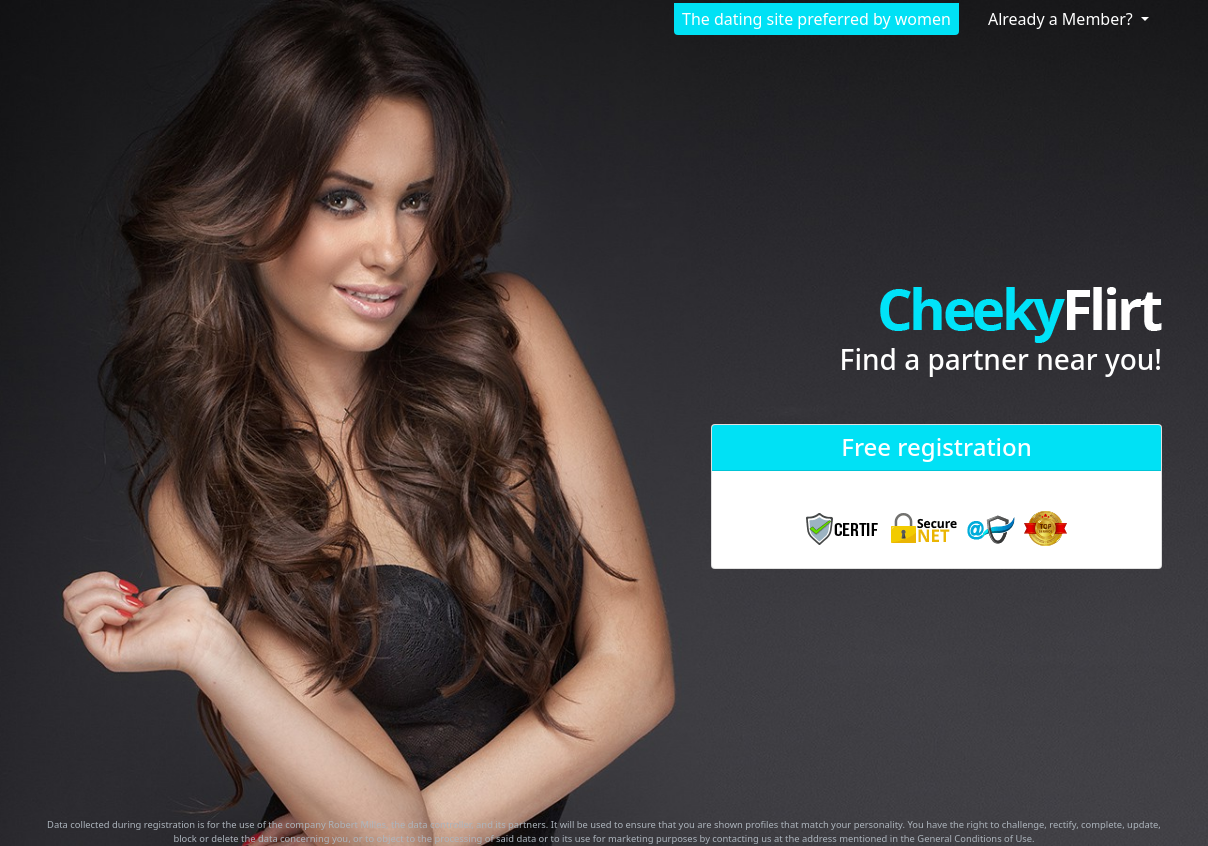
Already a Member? (1062, 19)
